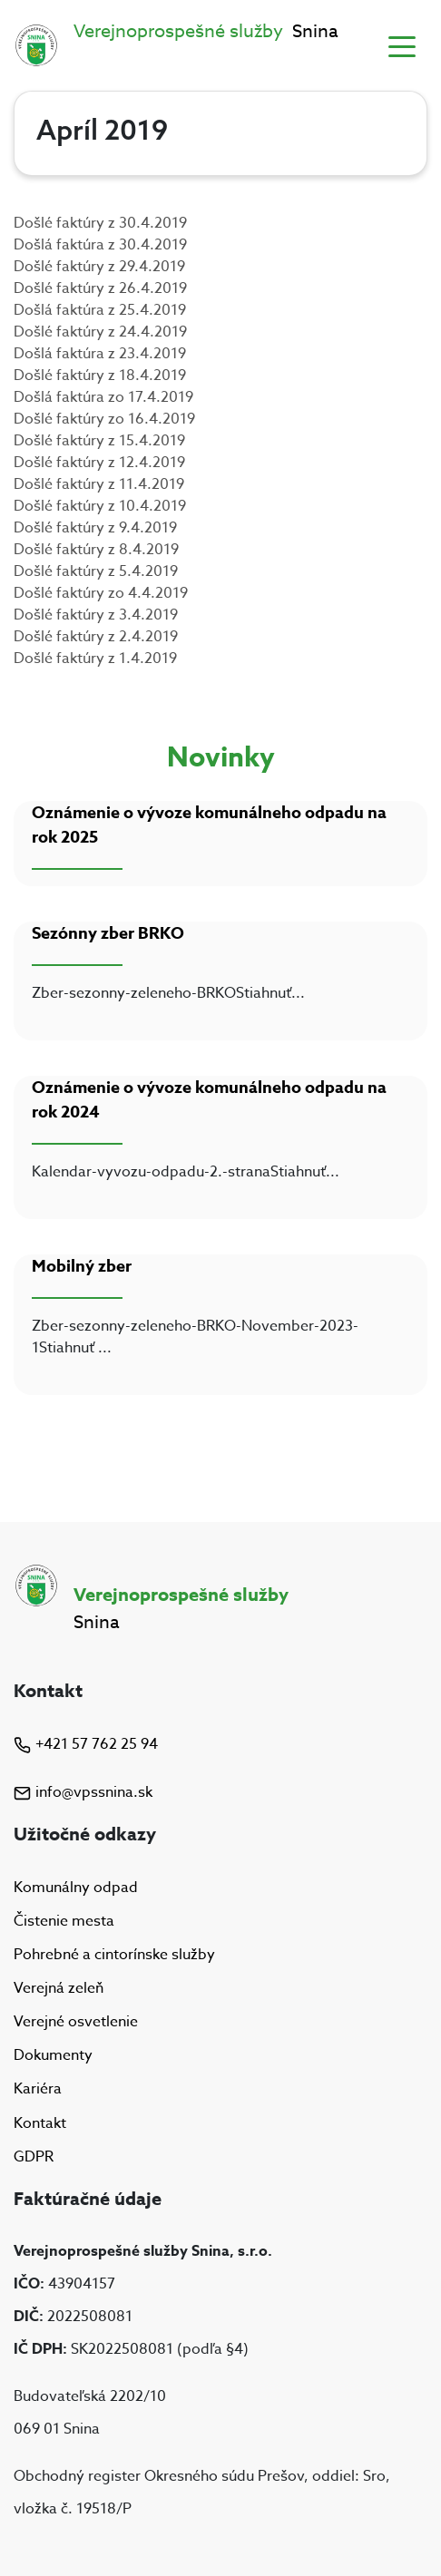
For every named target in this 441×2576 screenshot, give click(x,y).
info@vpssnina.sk (83, 1792)
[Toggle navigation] (402, 45)
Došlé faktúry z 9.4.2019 (95, 528)
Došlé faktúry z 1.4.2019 (95, 658)
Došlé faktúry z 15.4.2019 (99, 441)
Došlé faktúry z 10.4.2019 (100, 506)
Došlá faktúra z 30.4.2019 (100, 245)
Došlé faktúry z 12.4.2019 (99, 462)
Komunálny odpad (76, 1887)
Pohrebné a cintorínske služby (114, 1955)
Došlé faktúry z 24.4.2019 (100, 332)
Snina (206, 31)
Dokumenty (53, 2055)
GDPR (34, 2157)
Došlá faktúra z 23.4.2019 (100, 354)
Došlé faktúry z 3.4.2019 (96, 615)
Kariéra (38, 2090)
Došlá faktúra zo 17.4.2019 (103, 397)
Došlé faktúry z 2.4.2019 (96, 637)
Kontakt (40, 2123)
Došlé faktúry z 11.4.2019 (99, 484)
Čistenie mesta (64, 1921)
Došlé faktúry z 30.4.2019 (100, 223)
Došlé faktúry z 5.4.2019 (96, 571)
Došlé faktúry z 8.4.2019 (96, 550)
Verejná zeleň (58, 1988)
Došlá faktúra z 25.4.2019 (100, 310)
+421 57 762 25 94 (86, 1744)
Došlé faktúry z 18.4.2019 (100, 375)
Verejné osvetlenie (76, 2022)
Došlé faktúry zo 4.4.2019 (101, 593)
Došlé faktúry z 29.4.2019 (99, 267)
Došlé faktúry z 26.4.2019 (100, 288)
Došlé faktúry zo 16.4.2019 (104, 419)
